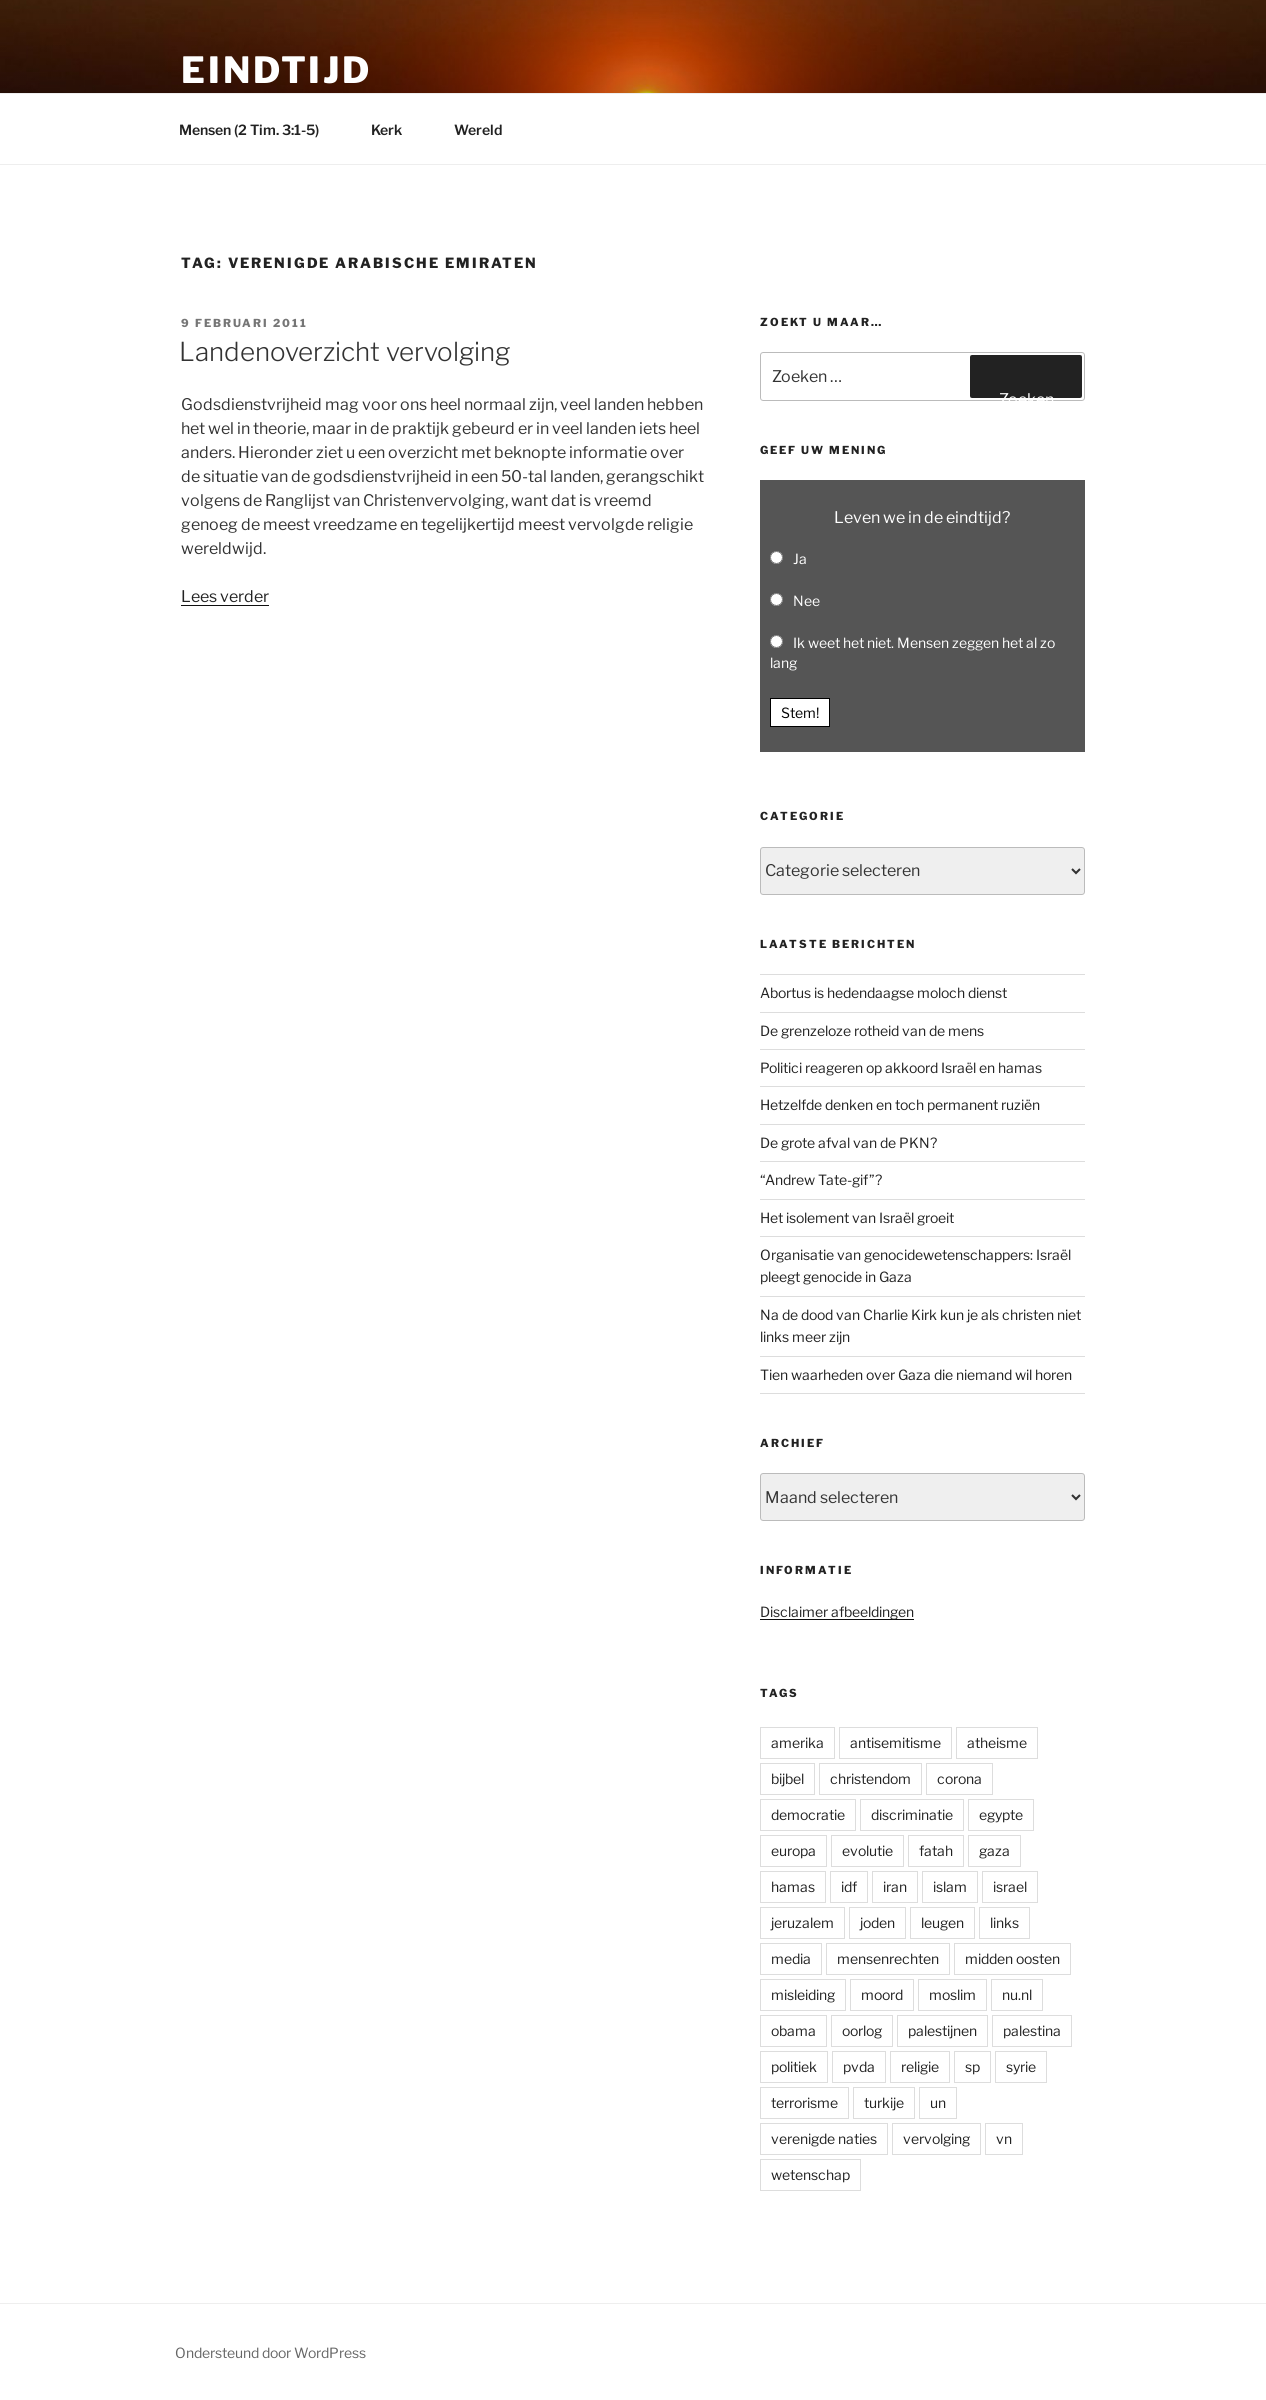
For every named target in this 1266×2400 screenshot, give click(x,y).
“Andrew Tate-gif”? (821, 1179)
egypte (1001, 1814)
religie (920, 2066)
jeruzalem (802, 1922)
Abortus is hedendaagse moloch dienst (883, 992)
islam (950, 1886)
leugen (942, 1922)
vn (1004, 2138)
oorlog (862, 2030)
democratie (808, 1814)
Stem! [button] (800, 712)
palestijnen (942, 2030)
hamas (793, 1886)
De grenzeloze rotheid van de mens (872, 1030)
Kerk (396, 129)
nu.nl (1017, 1994)
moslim (952, 1994)
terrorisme (804, 2102)
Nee (806, 600)
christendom (870, 1778)
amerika (797, 1742)
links (1004, 1922)
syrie (1021, 2066)
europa (793, 1850)
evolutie (867, 1850)
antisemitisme (895, 1742)
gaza (994, 1850)
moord (882, 1994)
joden (877, 1922)
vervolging (936, 2138)
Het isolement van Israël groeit (857, 1217)
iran (895, 1886)
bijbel (787, 1778)
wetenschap (810, 2174)
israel (1010, 1886)
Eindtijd (276, 70)
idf (849, 1886)
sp (972, 2066)
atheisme (997, 1742)
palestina (1032, 2030)
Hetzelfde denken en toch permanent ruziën (900, 1104)
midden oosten (1012, 1958)
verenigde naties (824, 2138)
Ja (800, 558)
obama (793, 2030)
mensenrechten (888, 1958)
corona (959, 1778)
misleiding (803, 1994)
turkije (884, 2102)
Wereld (487, 129)
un (938, 2102)
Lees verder (225, 596)
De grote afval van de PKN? (848, 1142)
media (791, 1958)
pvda (859, 2066)
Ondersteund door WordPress (270, 2352)
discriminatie (912, 1814)
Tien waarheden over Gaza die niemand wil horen (916, 1374)
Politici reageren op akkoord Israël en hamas (901, 1067)
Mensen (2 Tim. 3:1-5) (258, 129)
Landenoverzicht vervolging (344, 351)
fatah (936, 1850)
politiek (794, 2066)
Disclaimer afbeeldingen (837, 1611)
